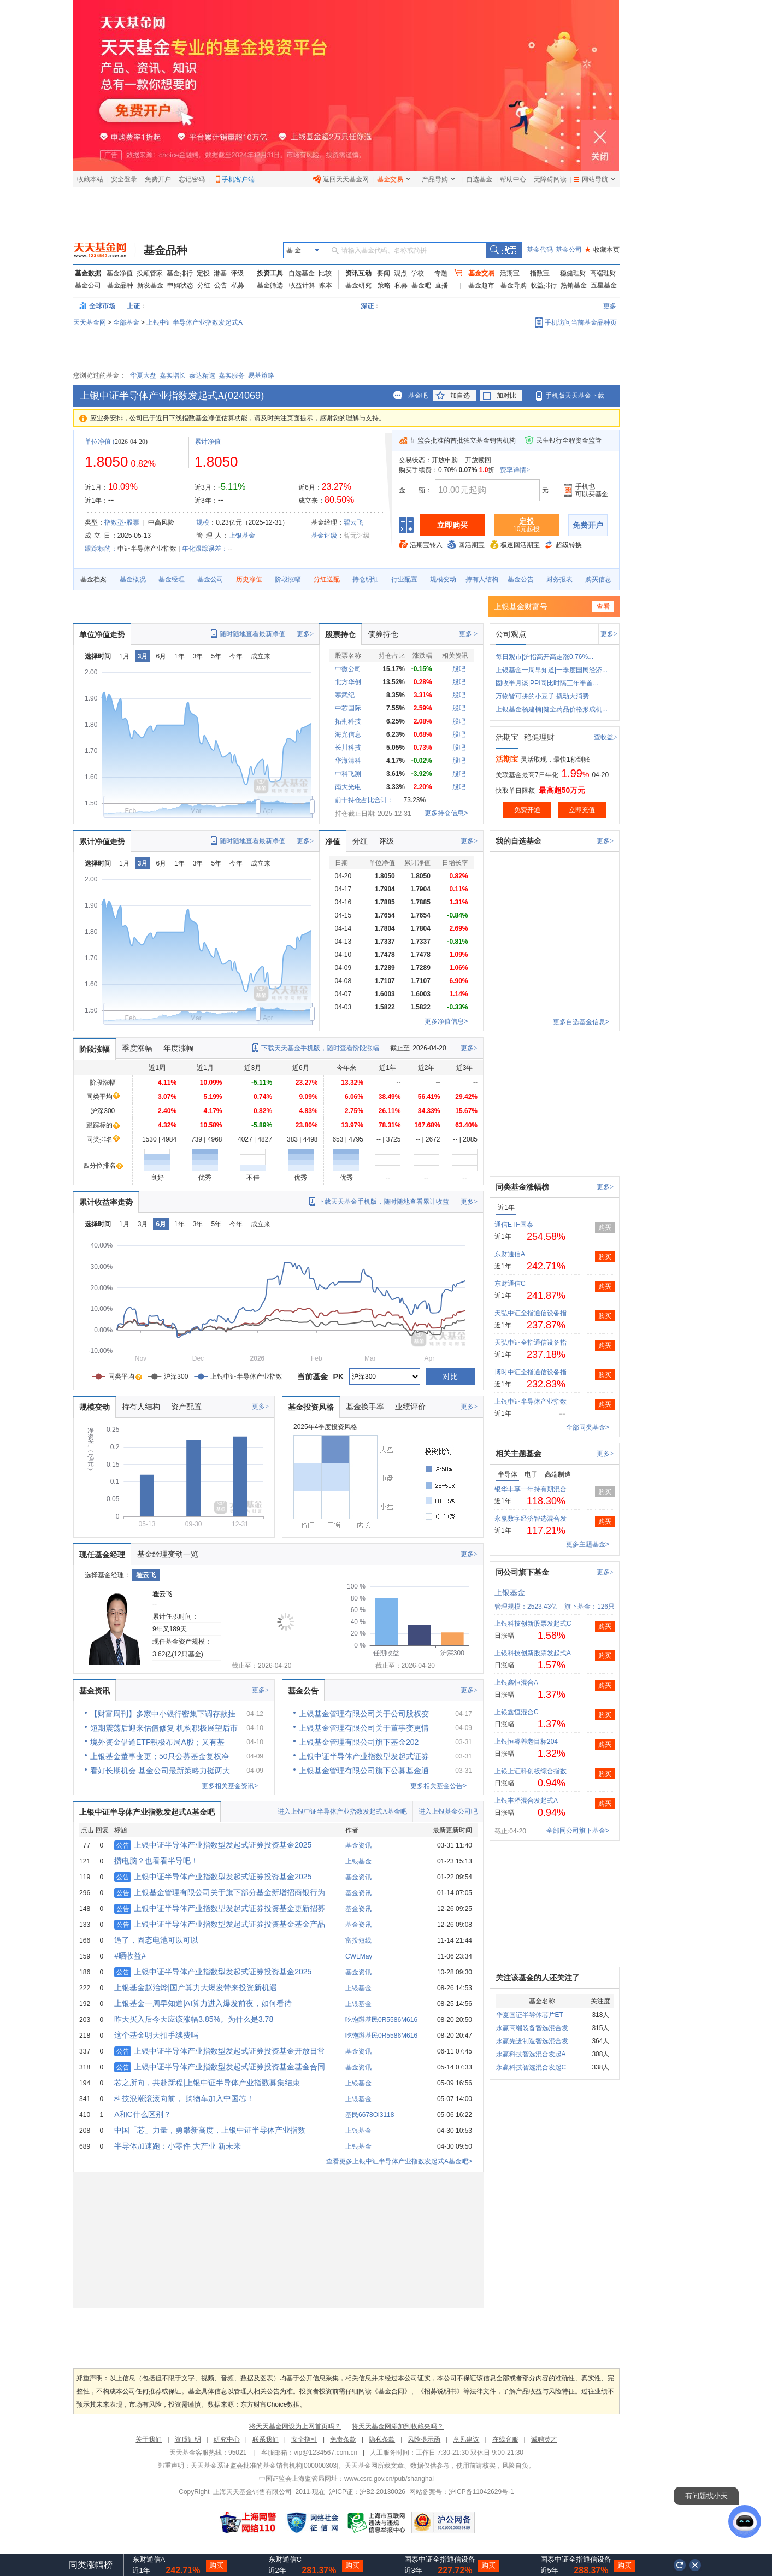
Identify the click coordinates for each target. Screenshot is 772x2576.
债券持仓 (383, 634)
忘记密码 (192, 179)
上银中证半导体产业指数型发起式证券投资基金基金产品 (219, 1924)
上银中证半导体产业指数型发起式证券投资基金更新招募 (219, 1908)
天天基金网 (89, 322)
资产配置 (186, 1406)
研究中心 (227, 2439)
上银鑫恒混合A (516, 1682)
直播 (441, 285)
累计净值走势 (102, 841)
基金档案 (93, 579)
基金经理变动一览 (167, 1554)
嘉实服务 (232, 375)
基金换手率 (365, 1406)
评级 (237, 273)
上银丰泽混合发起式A (526, 1800)
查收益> (605, 737)
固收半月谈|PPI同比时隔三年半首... (547, 683)
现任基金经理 (102, 1554)
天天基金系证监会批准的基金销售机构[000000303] (265, 2465)
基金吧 (421, 285)
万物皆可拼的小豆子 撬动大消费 (542, 696)
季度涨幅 (137, 1048)
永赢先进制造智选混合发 (532, 2041)
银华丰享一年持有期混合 (530, 1489)
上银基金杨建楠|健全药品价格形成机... (552, 709)
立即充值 (582, 810)
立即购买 (452, 525)
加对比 (506, 395)
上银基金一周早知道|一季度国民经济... (552, 670)
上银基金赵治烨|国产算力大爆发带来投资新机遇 (195, 1987)
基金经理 (171, 579)
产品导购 (438, 179)
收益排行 (544, 285)
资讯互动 (358, 273)
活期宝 (510, 273)
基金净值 (120, 273)
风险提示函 (424, 2439)
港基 (220, 273)
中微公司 (348, 669)
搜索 (504, 250)
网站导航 (594, 179)
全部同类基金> (587, 1427)
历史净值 (249, 579)
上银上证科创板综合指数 (530, 1771)
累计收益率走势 (106, 1202)
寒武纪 (345, 695)
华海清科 (348, 760)
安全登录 (124, 179)
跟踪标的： (101, 548)
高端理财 (603, 273)
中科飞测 (348, 774)
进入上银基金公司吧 (448, 1811)
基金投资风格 (311, 1407)
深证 (370, 306)
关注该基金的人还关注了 (538, 1977)
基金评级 (324, 535)
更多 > (468, 634)
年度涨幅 (178, 1048)
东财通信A (509, 1254)
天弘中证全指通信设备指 (530, 1313)
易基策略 (261, 375)
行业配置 (404, 579)
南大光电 (348, 787)
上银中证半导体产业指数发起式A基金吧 (147, 1812)
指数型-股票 (121, 522)
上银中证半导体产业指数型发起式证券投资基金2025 (212, 1844)
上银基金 (242, 535)
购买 (604, 1227)
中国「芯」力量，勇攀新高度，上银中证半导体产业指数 (209, 2130)
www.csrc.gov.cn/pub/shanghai (389, 2479)
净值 (332, 841)
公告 (220, 285)
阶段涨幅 (288, 579)
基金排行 (180, 273)
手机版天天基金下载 (574, 395)
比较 (325, 273)
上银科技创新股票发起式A (532, 1653)
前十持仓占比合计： (364, 800)
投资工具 (270, 273)
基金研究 (358, 285)
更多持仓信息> (446, 813)
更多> (305, 634)
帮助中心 (513, 179)
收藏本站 (90, 179)
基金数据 (88, 273)
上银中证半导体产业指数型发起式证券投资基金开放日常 (219, 2050)
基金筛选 (270, 285)
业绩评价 (410, 1406)
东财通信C (510, 1283)
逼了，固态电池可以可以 (156, 1940)
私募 (237, 285)
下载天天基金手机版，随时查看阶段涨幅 (320, 1048)
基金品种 (165, 250)
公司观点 (511, 634)
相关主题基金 (518, 1453)
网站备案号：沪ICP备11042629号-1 (461, 2492)
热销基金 (574, 285)
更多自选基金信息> (581, 1022)
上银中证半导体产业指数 (530, 1401)
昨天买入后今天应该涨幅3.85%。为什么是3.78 (193, 2019)
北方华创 (348, 682)
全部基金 (126, 322)
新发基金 (150, 285)
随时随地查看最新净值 (252, 634)
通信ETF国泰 (513, 1224)
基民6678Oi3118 (369, 2115)
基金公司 (569, 250)
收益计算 (302, 285)
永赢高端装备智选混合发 (532, 2028)
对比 (450, 1376)
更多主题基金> (587, 1544)
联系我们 (265, 2439)
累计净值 (208, 441)
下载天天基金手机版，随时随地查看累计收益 (383, 1201)
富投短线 (358, 1940)
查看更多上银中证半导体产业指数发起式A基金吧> (399, 2161)
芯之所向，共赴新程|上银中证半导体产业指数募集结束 (207, 2082)
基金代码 (540, 250)
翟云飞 (353, 522)
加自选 (460, 395)
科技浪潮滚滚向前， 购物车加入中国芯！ (184, 2098)
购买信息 (598, 579)
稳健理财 (573, 273)
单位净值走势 (102, 634)
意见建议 (466, 2439)
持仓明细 (365, 579)
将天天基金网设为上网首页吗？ (295, 2426)
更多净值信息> (446, 1021)
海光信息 (348, 734)
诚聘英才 (544, 2439)
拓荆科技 (348, 721)
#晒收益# (130, 1955)
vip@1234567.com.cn (325, 2452)
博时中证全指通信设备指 (530, 1372)
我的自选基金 (518, 841)
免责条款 (343, 2439)
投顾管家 (150, 273)
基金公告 (521, 579)
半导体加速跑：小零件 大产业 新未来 (177, 2146)
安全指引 (304, 2439)
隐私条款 (382, 2439)
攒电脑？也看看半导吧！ (156, 1860)
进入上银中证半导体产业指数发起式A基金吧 (342, 1811)
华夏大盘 (143, 375)
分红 (203, 285)
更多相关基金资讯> (230, 1786)
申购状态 (180, 285)
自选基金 (479, 179)
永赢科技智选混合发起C (531, 2067)
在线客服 (505, 2439)
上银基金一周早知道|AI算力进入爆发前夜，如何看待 (203, 2003)
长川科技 (348, 747)
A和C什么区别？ (142, 2114)
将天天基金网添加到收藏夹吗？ (398, 2426)
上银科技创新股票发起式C (532, 1623)
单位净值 (98, 441)
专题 (440, 273)
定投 (203, 273)
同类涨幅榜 (91, 2564)
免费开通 (527, 810)
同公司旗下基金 (522, 1572)
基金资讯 (94, 1690)
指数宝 (540, 273)
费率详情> (515, 470)
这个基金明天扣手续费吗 (156, 2035)
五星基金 (604, 285)
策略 (384, 285)
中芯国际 (348, 708)
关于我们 (148, 2439)
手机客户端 (238, 179)
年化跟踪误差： (205, 548)
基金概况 (133, 579)
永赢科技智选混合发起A (531, 2054)
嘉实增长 (173, 375)
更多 (609, 306)
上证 (133, 306)
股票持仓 (340, 634)
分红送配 (327, 579)
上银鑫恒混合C (516, 1712)
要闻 (383, 273)
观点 (400, 273)
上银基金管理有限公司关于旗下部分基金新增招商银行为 (219, 1892)
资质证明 (188, 2439)
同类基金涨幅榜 (522, 1187)
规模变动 (443, 579)
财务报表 (559, 579)
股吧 (458, 669)
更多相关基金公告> (438, 1786)
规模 (202, 522)
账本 (325, 285)
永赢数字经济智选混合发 (530, 1518)
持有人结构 (481, 579)
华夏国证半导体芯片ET (529, 2015)
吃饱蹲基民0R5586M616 (381, 2020)
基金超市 (481, 285)
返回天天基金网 (341, 179)
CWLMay (358, 1956)
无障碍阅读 (550, 179)
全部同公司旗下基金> (577, 1830)
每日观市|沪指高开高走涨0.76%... (544, 657)
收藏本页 (602, 250)
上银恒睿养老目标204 (526, 1741)
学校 (417, 273)
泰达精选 (202, 375)
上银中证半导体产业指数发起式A (194, 322)
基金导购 (513, 285)
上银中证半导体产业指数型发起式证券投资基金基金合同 (219, 2066)
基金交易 (393, 179)
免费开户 (158, 179)
